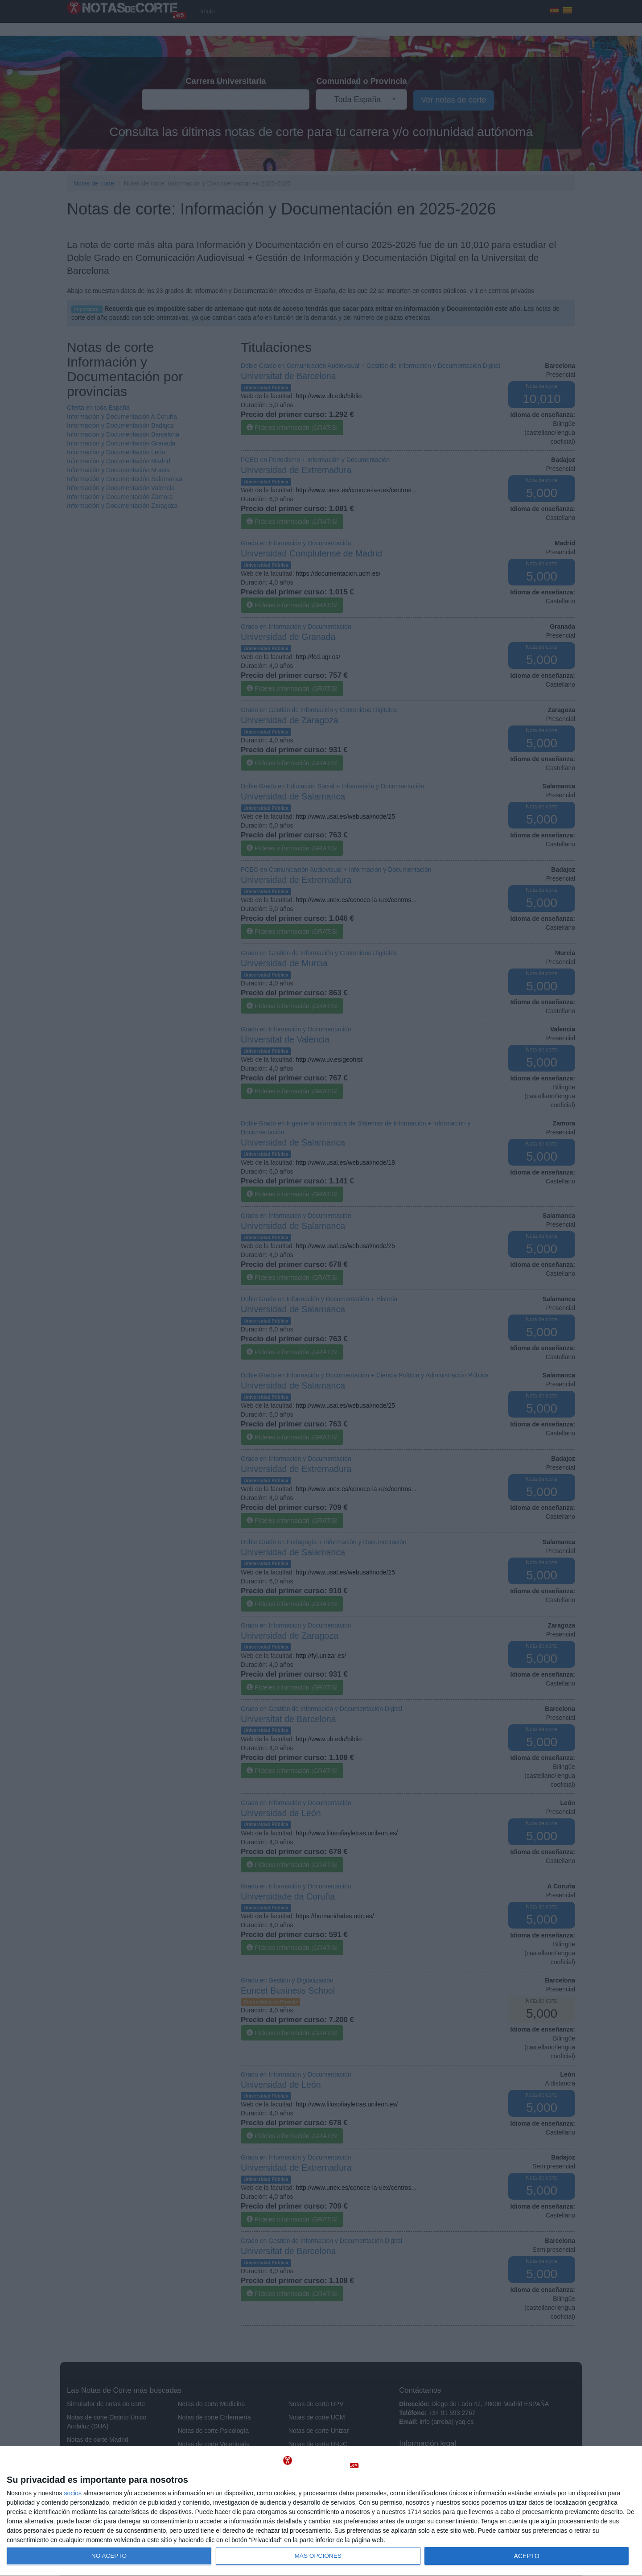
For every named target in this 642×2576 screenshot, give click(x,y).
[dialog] (321, 2511)
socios (73, 2493)
